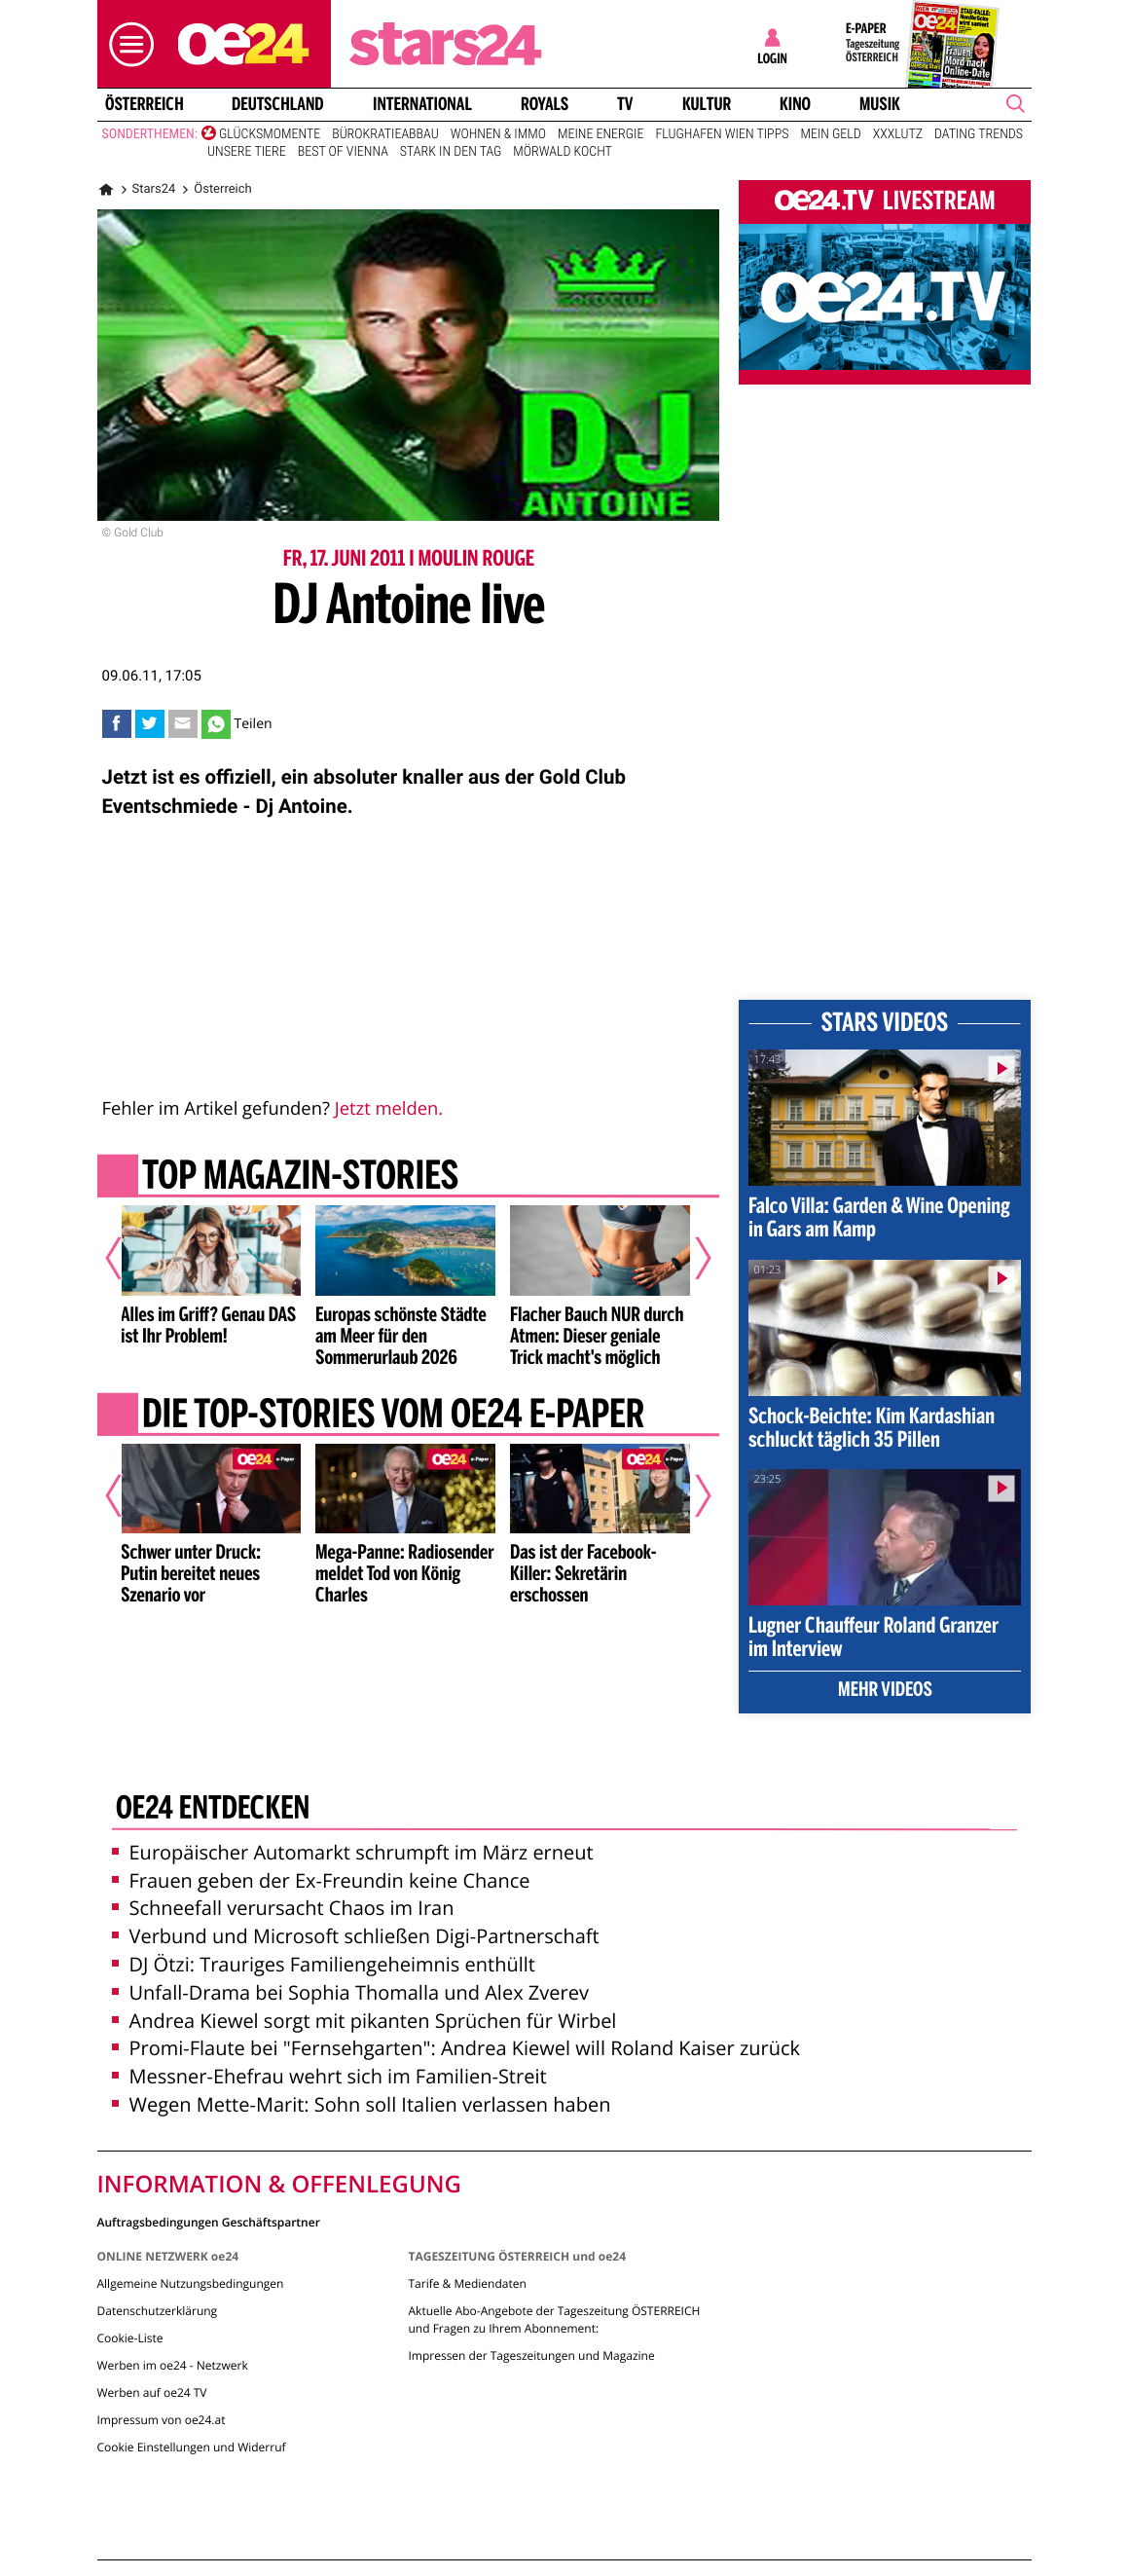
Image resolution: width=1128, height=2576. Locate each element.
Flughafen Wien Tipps (721, 134)
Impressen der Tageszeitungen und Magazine (531, 2355)
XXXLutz (898, 134)
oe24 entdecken (212, 1809)
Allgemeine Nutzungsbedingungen (190, 2283)
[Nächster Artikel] (690, 1258)
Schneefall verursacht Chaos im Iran (283, 1908)
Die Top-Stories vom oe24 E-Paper (392, 1416)
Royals (544, 104)
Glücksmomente (269, 134)
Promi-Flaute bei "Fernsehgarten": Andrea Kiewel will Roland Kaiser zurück (456, 2048)
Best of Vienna (343, 152)
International (422, 104)
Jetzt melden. (389, 1108)
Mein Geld (830, 134)
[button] (126, 44)
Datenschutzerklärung (157, 2310)
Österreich (143, 104)
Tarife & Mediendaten (467, 2283)
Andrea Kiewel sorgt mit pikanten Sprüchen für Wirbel (364, 2020)
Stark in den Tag (450, 152)
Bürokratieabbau (385, 134)
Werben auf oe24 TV (152, 2392)
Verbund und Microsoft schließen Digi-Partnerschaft (356, 1936)
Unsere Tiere (246, 152)
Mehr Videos (885, 1691)
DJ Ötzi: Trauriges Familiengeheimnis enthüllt (323, 1964)
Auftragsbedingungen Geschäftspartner (208, 2221)
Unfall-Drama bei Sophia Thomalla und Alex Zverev (350, 1992)
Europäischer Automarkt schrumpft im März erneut (353, 1852)
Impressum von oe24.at (161, 2419)
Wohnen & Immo (498, 134)
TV (625, 104)
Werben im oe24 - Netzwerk (172, 2365)
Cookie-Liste (130, 2338)
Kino (795, 104)
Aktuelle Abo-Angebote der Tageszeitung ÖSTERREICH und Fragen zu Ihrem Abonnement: (554, 2319)
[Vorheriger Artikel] (127, 1258)
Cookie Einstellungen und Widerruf (191, 2447)
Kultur (705, 104)
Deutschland (278, 104)
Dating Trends (978, 134)
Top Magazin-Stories (299, 1178)
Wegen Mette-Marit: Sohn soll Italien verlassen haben (361, 2104)
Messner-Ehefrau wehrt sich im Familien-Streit (329, 2076)
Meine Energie (601, 134)
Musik (879, 104)
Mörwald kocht (562, 152)
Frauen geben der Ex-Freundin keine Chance (321, 1880)
